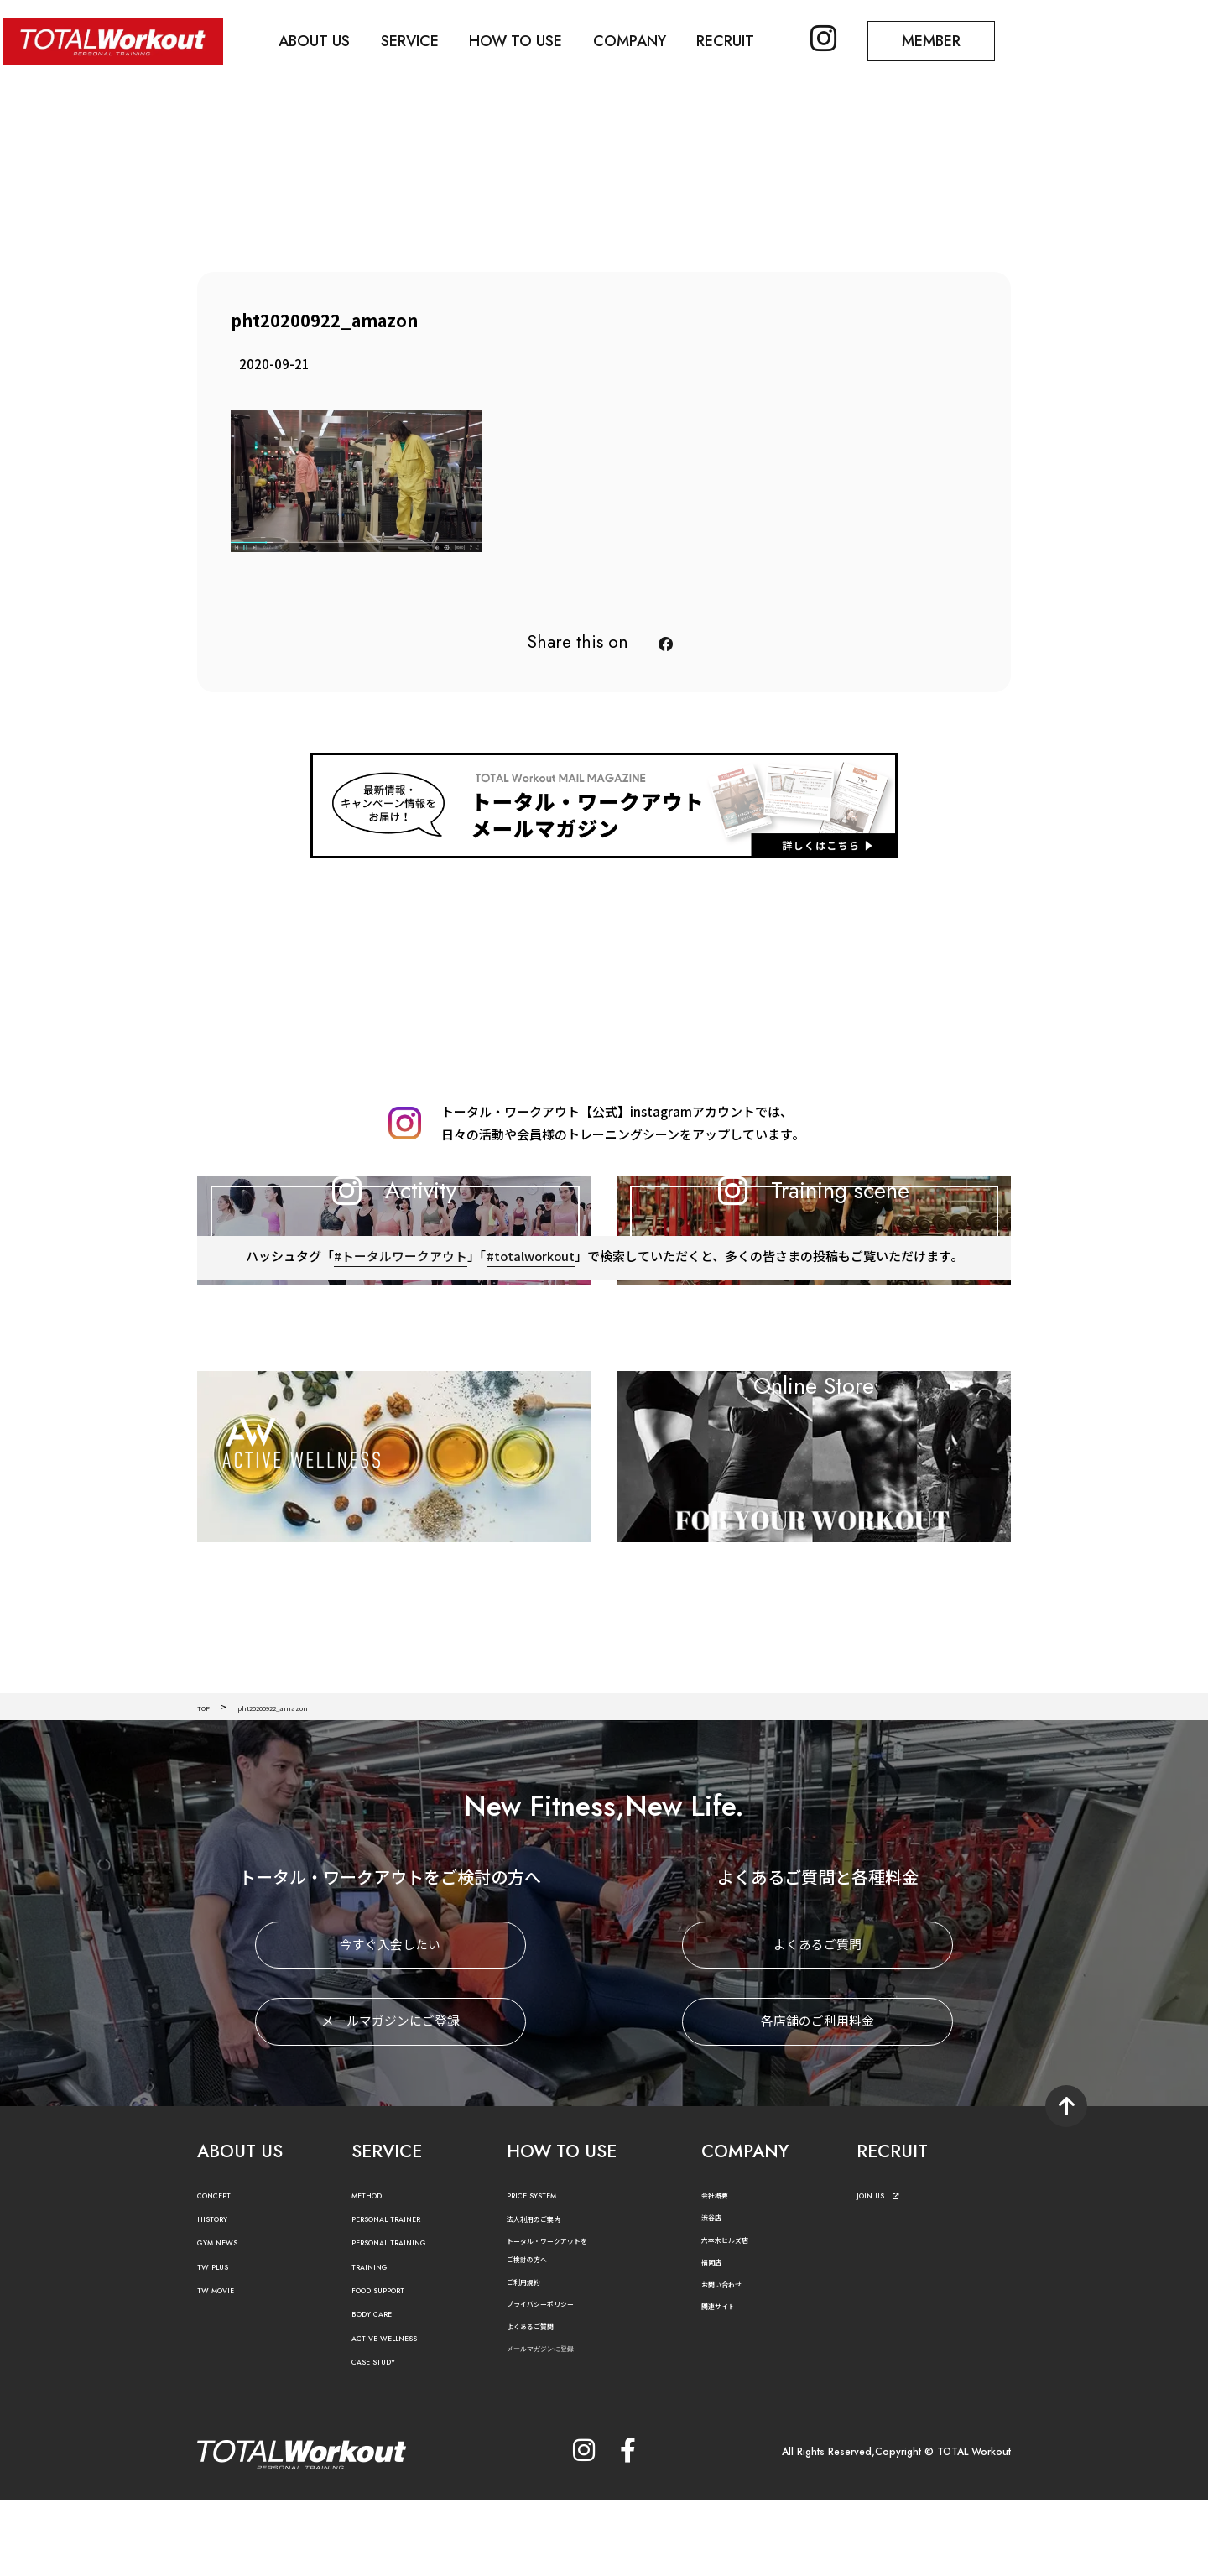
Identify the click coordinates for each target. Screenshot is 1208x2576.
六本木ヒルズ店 (736, 2316)
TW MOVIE (225, 2368)
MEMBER (969, 39)
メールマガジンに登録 (561, 2426)
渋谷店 (716, 2294)
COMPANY (652, 39)
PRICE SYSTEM (543, 2273)
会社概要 (721, 2272)
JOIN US (885, 2273)
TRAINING (377, 2344)
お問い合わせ (731, 2361)
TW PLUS (219, 2344)
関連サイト (726, 2383)
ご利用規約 (532, 2358)
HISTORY (219, 2297)
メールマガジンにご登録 (390, 2099)
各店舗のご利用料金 (817, 2099)
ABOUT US (322, 39)
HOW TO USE (533, 39)
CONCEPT (223, 2273)
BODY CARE (381, 2392)
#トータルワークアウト (399, 1349)
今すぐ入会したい (390, 2022)
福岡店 (716, 2339)
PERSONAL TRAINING (406, 2320)
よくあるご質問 (817, 2022)
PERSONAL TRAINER (403, 2297)
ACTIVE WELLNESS (398, 2416)
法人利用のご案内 (547, 2296)
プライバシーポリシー (557, 2381)
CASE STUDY (382, 2440)
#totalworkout (530, 1349)
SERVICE (422, 39)
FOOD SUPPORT (393, 2368)
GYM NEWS (226, 2320)
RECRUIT (753, 39)
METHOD (374, 2273)
